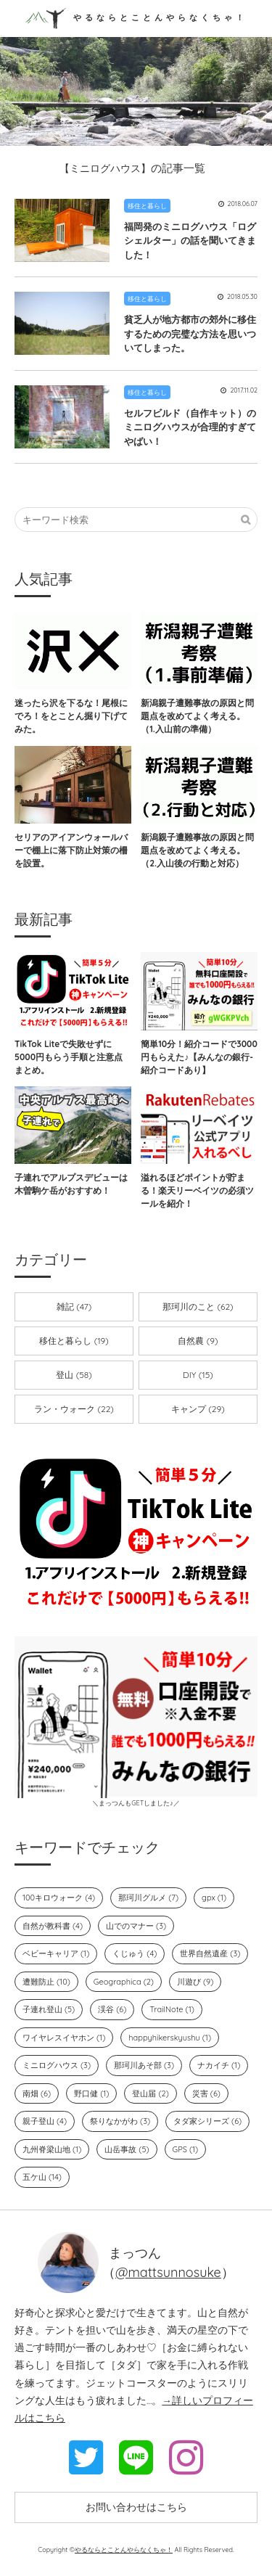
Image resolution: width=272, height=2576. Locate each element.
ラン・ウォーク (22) (74, 1408)
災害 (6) (206, 2093)
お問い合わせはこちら (136, 2507)
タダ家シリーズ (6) (207, 2121)
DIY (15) (198, 1374)
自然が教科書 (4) (52, 1926)
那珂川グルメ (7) (148, 1897)
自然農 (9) (198, 1340)
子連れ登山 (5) (48, 2009)
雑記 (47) (74, 1306)
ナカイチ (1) (218, 2065)
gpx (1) (214, 1897)
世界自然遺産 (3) (210, 1953)
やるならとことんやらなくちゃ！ (136, 17)
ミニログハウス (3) (56, 2065)
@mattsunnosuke (168, 2272)
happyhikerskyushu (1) (169, 2038)
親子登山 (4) (44, 2121)
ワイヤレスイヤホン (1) (63, 2038)
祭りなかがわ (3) (120, 2121)
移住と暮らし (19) (73, 1340)
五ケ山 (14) (42, 2177)
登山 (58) (73, 1374)
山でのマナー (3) (136, 1926)
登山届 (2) (150, 2093)
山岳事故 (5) (126, 2149)
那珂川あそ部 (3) (144, 2065)
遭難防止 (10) (46, 1982)
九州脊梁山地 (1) (51, 2149)
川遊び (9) (195, 1982)
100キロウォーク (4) (58, 1897)
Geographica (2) (124, 1982)
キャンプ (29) (198, 1408)
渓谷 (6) (112, 2009)
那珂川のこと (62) (197, 1306)
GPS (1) (186, 2149)
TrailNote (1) (171, 2009)
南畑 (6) (36, 2093)
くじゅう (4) (134, 1953)
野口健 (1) (91, 2093)
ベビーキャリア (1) (55, 1953)
